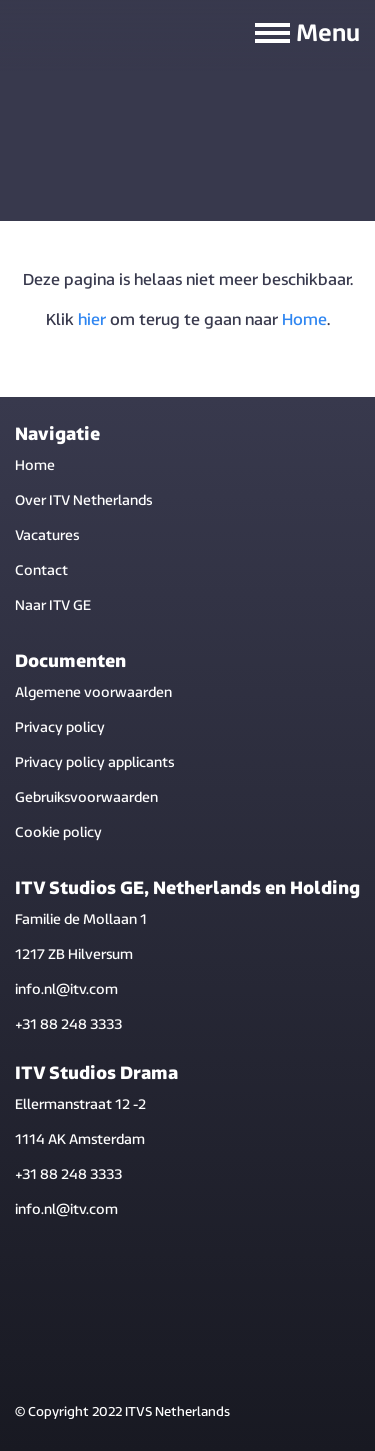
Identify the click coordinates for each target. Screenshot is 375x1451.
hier (92, 320)
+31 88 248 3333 (68, 1025)
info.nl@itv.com (66, 990)
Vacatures (47, 536)
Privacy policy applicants (94, 763)
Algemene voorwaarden (93, 693)
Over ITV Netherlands (83, 501)
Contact (41, 571)
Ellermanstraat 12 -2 (80, 1105)
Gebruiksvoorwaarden (86, 798)
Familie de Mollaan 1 (81, 920)
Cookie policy (58, 833)
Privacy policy (60, 728)
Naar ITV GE (53, 606)
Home (304, 320)
